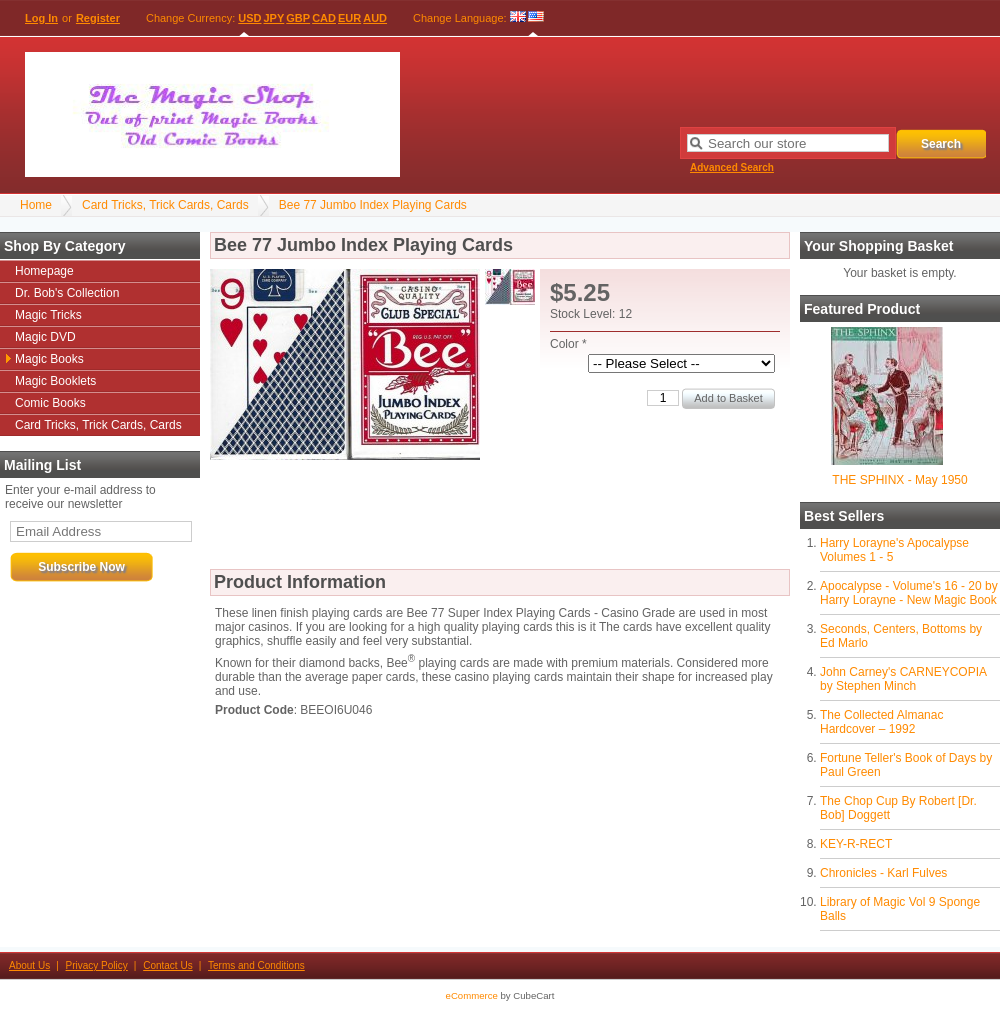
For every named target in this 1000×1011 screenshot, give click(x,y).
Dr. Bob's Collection (67, 293)
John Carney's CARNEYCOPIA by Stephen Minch (903, 679)
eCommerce (472, 995)
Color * (568, 344)
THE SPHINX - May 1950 (899, 480)
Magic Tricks (48, 315)
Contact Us (167, 965)
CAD (324, 18)
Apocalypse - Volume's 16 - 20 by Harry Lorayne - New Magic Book (909, 593)
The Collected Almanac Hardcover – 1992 (881, 722)
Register (98, 18)
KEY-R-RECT (856, 844)
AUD (375, 18)
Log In (41, 18)
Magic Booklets (55, 381)
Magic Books (49, 359)
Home (36, 205)
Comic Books (50, 403)
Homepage (44, 271)
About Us (29, 965)
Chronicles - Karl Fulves (883, 873)
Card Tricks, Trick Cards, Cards (165, 205)
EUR (349, 18)
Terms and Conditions (256, 965)
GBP (298, 18)
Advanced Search (732, 167)
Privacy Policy (97, 965)
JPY (274, 18)
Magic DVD (45, 337)
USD (249, 18)
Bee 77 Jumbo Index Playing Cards (373, 205)
